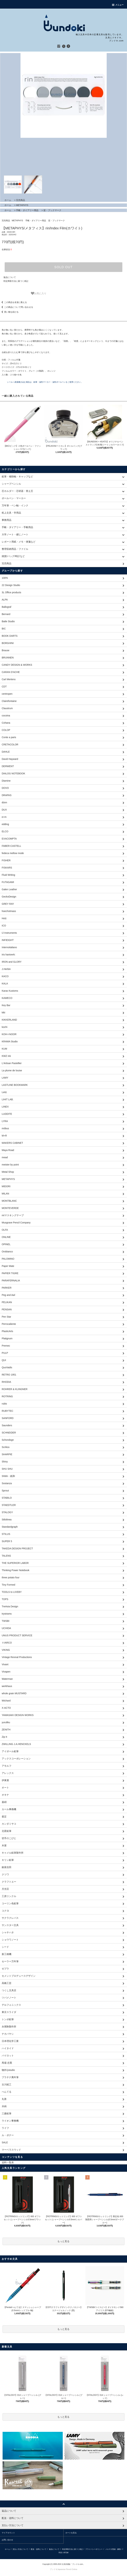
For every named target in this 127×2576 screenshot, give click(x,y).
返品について (9, 277)
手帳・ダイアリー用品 (27, 210)
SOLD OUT (63, 267)
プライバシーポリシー (94, 2549)
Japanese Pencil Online (67, 2569)
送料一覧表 (8, 2162)
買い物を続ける (9, 312)
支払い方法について (20, 2549)
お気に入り (38, 293)
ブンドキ (53, 2569)
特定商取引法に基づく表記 (15, 281)
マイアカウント (8, 2533)
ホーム (7, 200)
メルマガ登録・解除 (113, 2549)
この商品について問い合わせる (16, 307)
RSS (60, 2553)
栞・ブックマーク (52, 210)
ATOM (66, 2553)
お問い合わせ (7, 2540)
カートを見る (71, 2533)
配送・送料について (38, 2549)
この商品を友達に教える (13, 302)
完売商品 (20, 200)
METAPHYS (22, 205)
